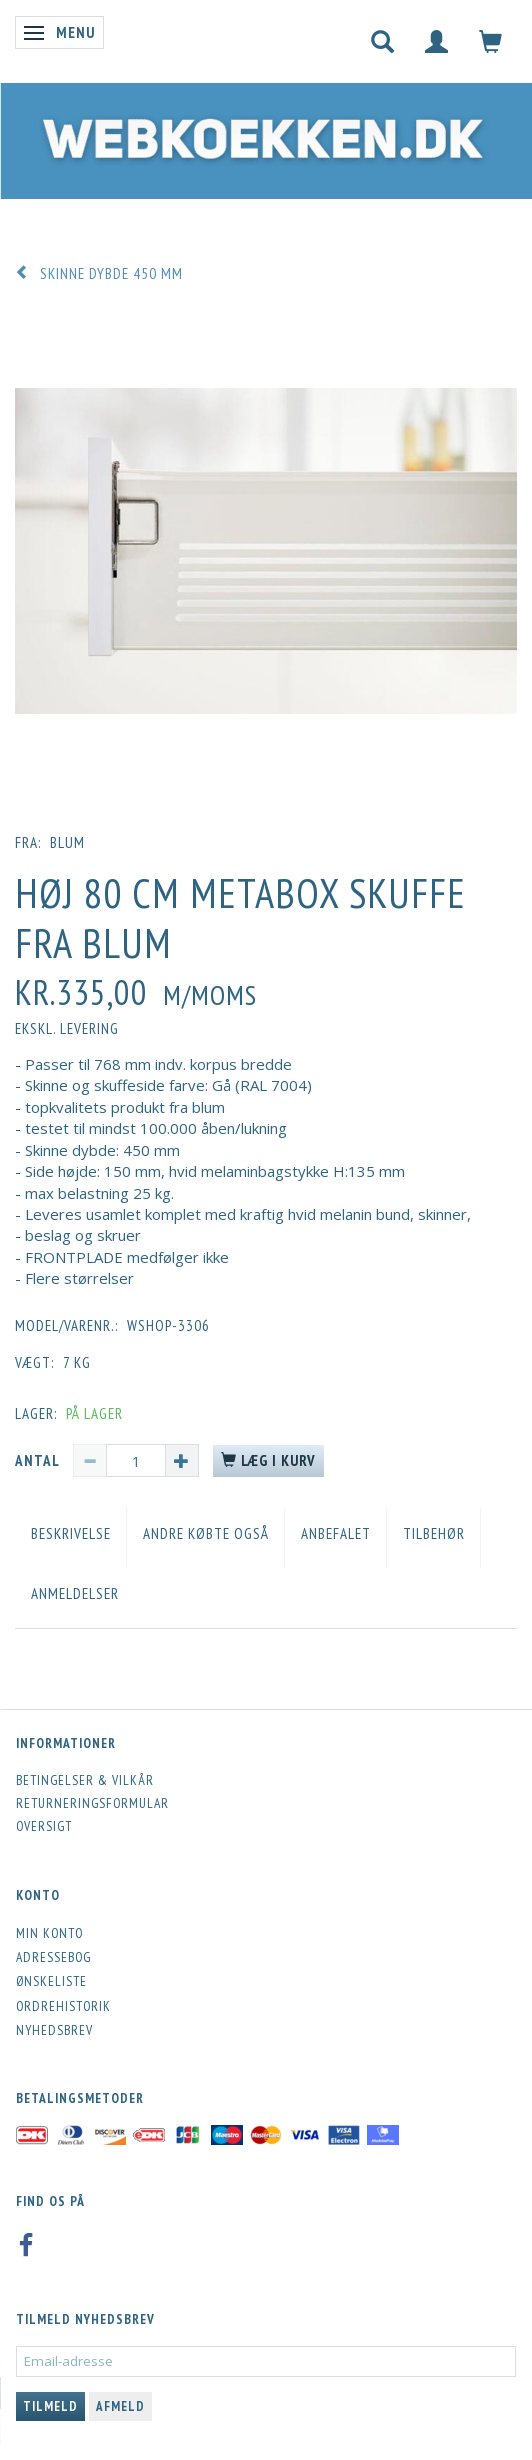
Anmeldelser (75, 1593)
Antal (39, 1460)
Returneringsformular (92, 1803)
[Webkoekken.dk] (258, 135)
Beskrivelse (71, 1533)
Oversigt (44, 1826)
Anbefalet (336, 1533)
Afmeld (120, 2406)
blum (67, 842)
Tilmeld (50, 2406)
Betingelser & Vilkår (85, 1780)
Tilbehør (434, 1533)
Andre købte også (206, 1533)
